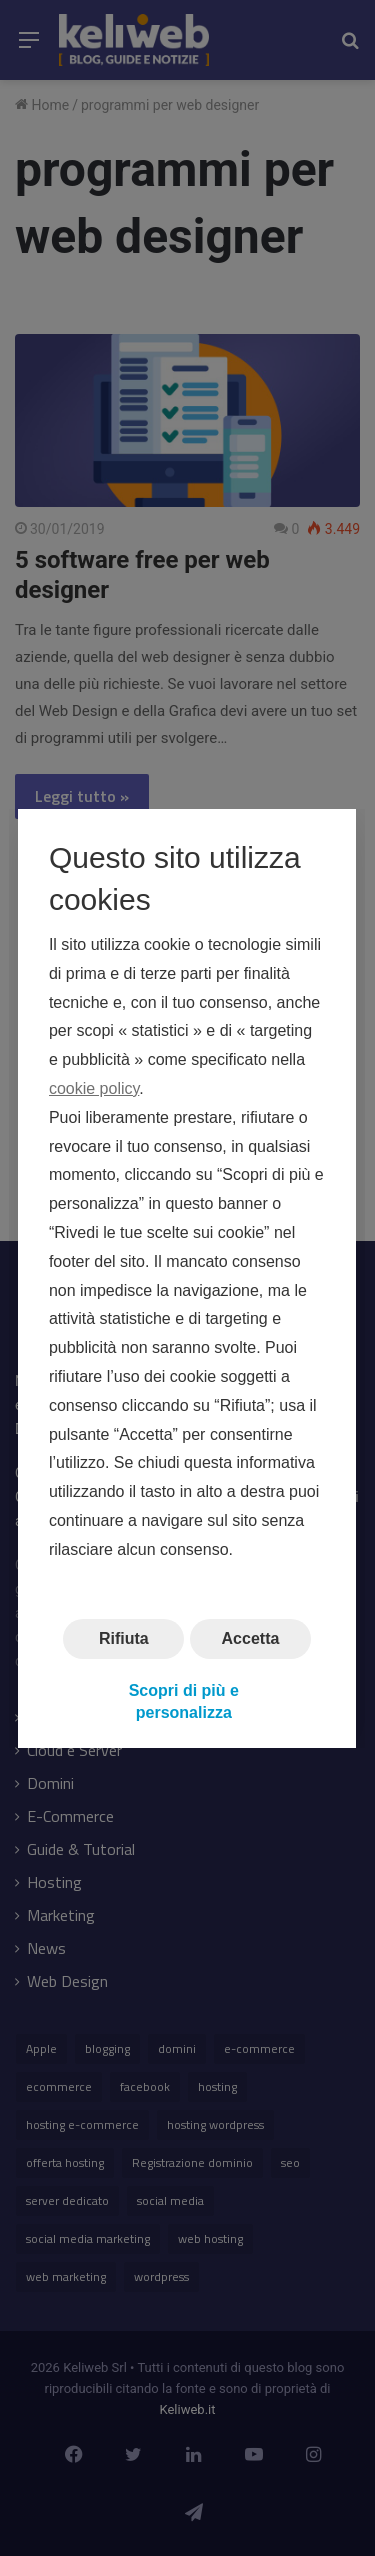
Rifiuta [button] (124, 1637)
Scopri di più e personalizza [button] (184, 1701)
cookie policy (94, 1088)
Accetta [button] (251, 1637)
